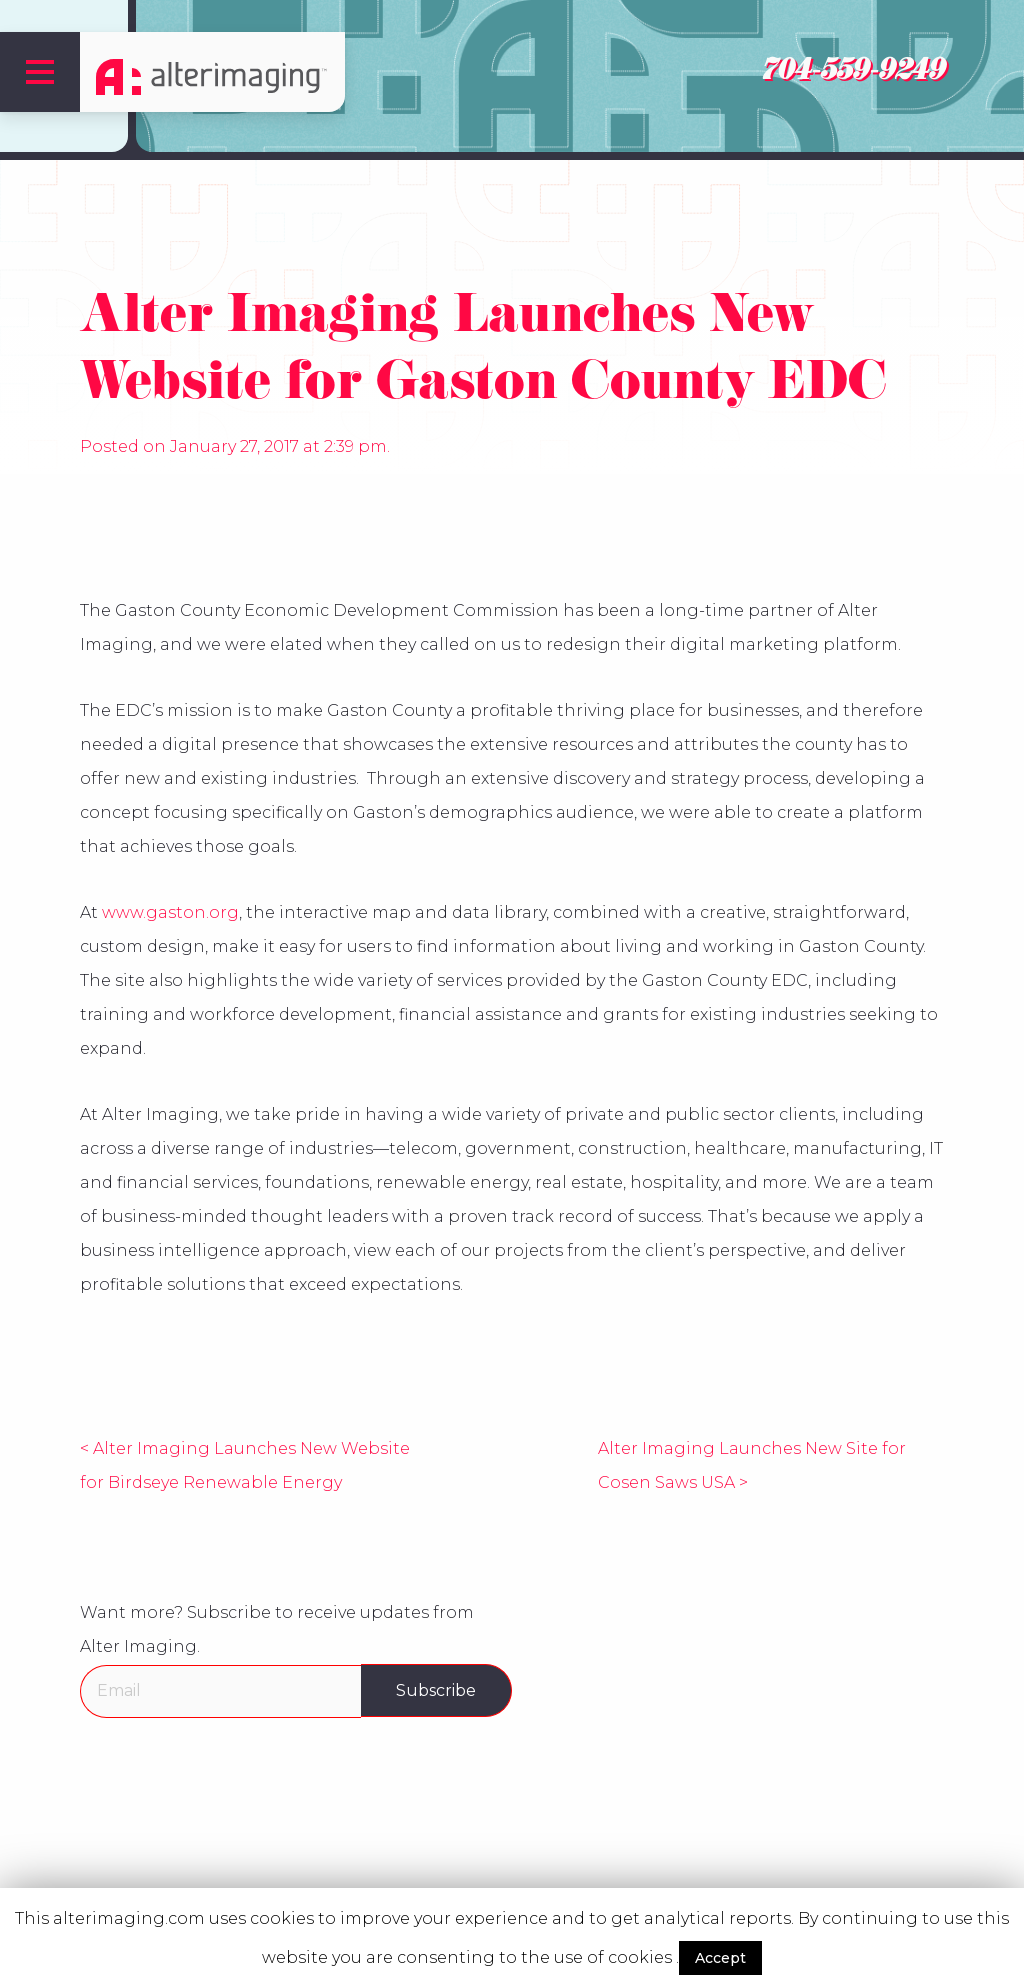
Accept (720, 1958)
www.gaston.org (170, 912)
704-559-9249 (852, 74)
